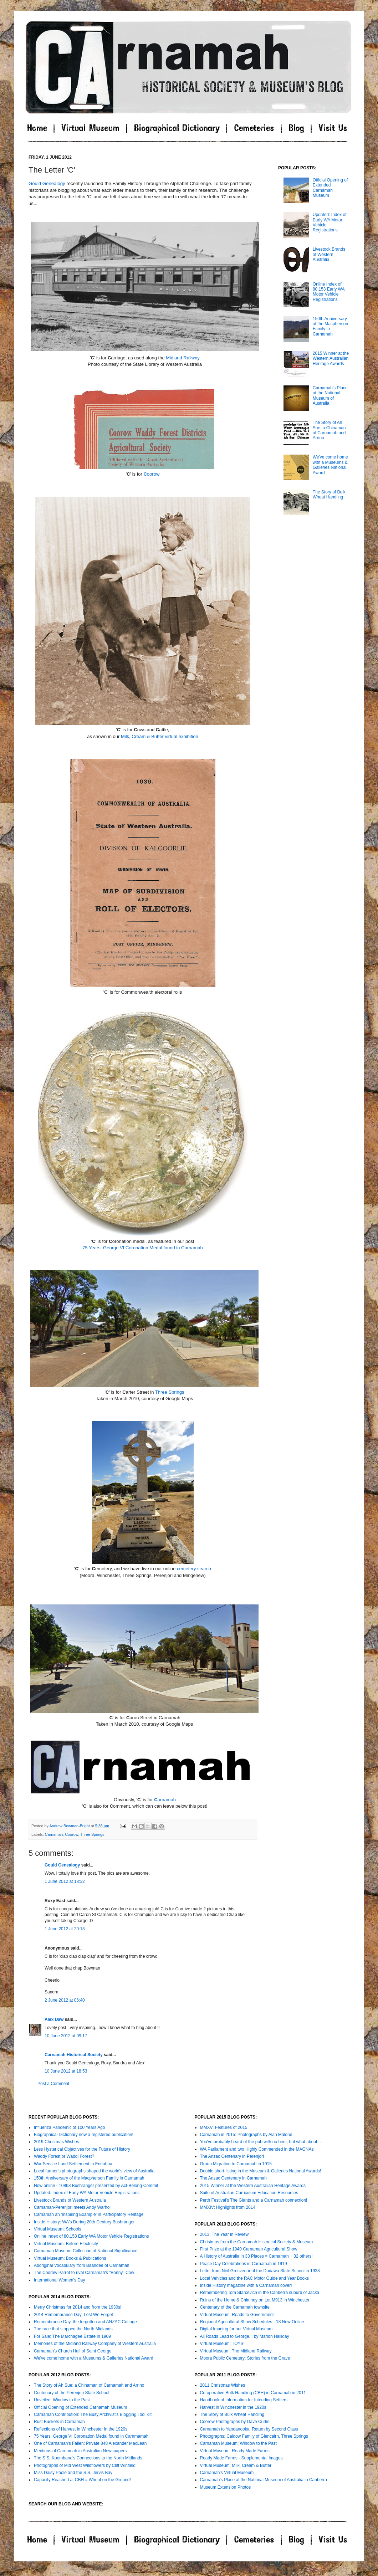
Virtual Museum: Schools (57, 2229)
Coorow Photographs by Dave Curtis (235, 2421)
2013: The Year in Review (224, 2234)
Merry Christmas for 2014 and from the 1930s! (77, 2307)
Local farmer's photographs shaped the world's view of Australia (94, 2170)
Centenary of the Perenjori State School (71, 2392)
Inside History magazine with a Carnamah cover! (246, 2285)
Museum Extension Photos (225, 2487)
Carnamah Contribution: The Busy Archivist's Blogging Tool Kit (93, 2414)
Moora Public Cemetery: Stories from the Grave (245, 2358)
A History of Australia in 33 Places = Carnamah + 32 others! (256, 2256)
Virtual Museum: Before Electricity (66, 2243)
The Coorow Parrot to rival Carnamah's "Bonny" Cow (84, 2272)
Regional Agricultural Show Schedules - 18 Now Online (252, 2321)
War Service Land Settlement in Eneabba (73, 2163)
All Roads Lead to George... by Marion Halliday (244, 2336)
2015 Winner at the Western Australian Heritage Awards (331, 358)
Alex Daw (54, 2019)
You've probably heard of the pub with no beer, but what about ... (261, 2141)
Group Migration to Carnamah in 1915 (236, 2163)
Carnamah (54, 1834)
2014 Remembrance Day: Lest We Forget (73, 2314)
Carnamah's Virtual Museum (227, 2472)
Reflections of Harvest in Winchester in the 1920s (80, 2429)
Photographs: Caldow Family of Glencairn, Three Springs (254, 2436)
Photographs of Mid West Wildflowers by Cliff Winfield (85, 2465)
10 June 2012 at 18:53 (66, 2071)
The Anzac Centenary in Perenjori (232, 2156)
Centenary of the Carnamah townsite (235, 2307)
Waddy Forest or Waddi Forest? (64, 2156)
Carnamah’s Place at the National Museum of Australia (330, 395)
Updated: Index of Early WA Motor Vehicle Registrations (86, 2192)
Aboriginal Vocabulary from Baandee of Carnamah (81, 2265)
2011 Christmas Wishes (222, 2385)
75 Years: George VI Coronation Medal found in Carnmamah (91, 2436)
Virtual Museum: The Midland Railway (236, 2351)
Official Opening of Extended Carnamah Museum (330, 188)
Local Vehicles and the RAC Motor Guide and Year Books (254, 2278)
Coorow (71, 1834)
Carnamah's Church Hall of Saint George (73, 2351)
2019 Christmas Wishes (56, 2141)
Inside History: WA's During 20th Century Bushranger (84, 2221)
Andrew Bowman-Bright (70, 1826)
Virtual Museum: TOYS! (222, 2343)
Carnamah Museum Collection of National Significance (85, 2250)
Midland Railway (183, 357)
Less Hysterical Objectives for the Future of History (82, 2149)
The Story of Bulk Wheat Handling (329, 495)
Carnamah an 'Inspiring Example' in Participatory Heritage (88, 2214)
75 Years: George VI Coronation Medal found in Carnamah (142, 1247)
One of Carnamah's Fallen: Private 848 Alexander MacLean (90, 2443)
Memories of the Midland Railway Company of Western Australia (95, 2343)
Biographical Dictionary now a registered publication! (83, 2134)
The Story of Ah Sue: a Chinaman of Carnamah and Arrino (329, 430)
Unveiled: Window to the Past (62, 2399)
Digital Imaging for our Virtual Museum (236, 2328)
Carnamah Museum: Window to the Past (238, 2443)
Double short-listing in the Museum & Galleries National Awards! (260, 2170)
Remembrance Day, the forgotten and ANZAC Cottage (85, 2321)
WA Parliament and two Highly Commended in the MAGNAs (257, 2149)
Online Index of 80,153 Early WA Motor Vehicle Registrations (328, 292)
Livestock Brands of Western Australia (329, 254)
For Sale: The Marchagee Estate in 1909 (72, 2336)
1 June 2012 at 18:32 (65, 1881)
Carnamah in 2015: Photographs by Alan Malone (246, 2134)
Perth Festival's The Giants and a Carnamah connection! (253, 2200)
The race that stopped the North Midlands (73, 2328)
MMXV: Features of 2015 (223, 2127)
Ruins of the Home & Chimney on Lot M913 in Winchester (255, 2300)
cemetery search (194, 1568)
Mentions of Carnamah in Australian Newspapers (80, 2450)
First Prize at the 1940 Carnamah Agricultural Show (248, 2249)
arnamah (165, 1799)
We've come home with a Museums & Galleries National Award (330, 465)
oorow (151, 474)
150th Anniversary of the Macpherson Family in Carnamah (89, 2178)
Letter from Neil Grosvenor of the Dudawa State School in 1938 (260, 2270)
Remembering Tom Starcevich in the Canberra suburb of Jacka (260, 2292)
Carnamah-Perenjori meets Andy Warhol (72, 2207)
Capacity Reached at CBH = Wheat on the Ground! (82, 2479)
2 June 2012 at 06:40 (65, 2000)
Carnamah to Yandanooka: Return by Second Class (249, 2429)
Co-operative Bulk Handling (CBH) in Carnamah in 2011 (253, 2392)
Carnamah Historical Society (74, 2054)
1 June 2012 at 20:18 (65, 1928)
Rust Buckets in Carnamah (59, 2421)
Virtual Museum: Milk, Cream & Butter (236, 2465)
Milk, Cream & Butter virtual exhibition (159, 736)
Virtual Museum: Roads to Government (237, 2314)
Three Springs (169, 1392)
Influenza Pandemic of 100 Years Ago (69, 2127)
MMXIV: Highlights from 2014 (228, 2207)
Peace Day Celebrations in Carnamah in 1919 (243, 2263)
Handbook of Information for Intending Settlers (243, 2399)
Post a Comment (53, 2083)
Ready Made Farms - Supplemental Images (241, 2457)
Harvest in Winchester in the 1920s (233, 2407)
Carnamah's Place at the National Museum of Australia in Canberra (263, 2479)
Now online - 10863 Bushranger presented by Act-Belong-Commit (96, 2185)
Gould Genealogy (47, 183)
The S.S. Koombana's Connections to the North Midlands (88, 2457)
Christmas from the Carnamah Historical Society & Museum (256, 2241)
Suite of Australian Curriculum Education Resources (249, 2192)
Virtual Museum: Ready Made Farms (235, 2450)
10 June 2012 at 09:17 (66, 2035)
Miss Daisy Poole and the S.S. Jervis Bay (73, 2472)
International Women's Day (59, 2280)
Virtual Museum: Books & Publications (70, 2258)
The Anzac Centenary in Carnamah (233, 2178)
